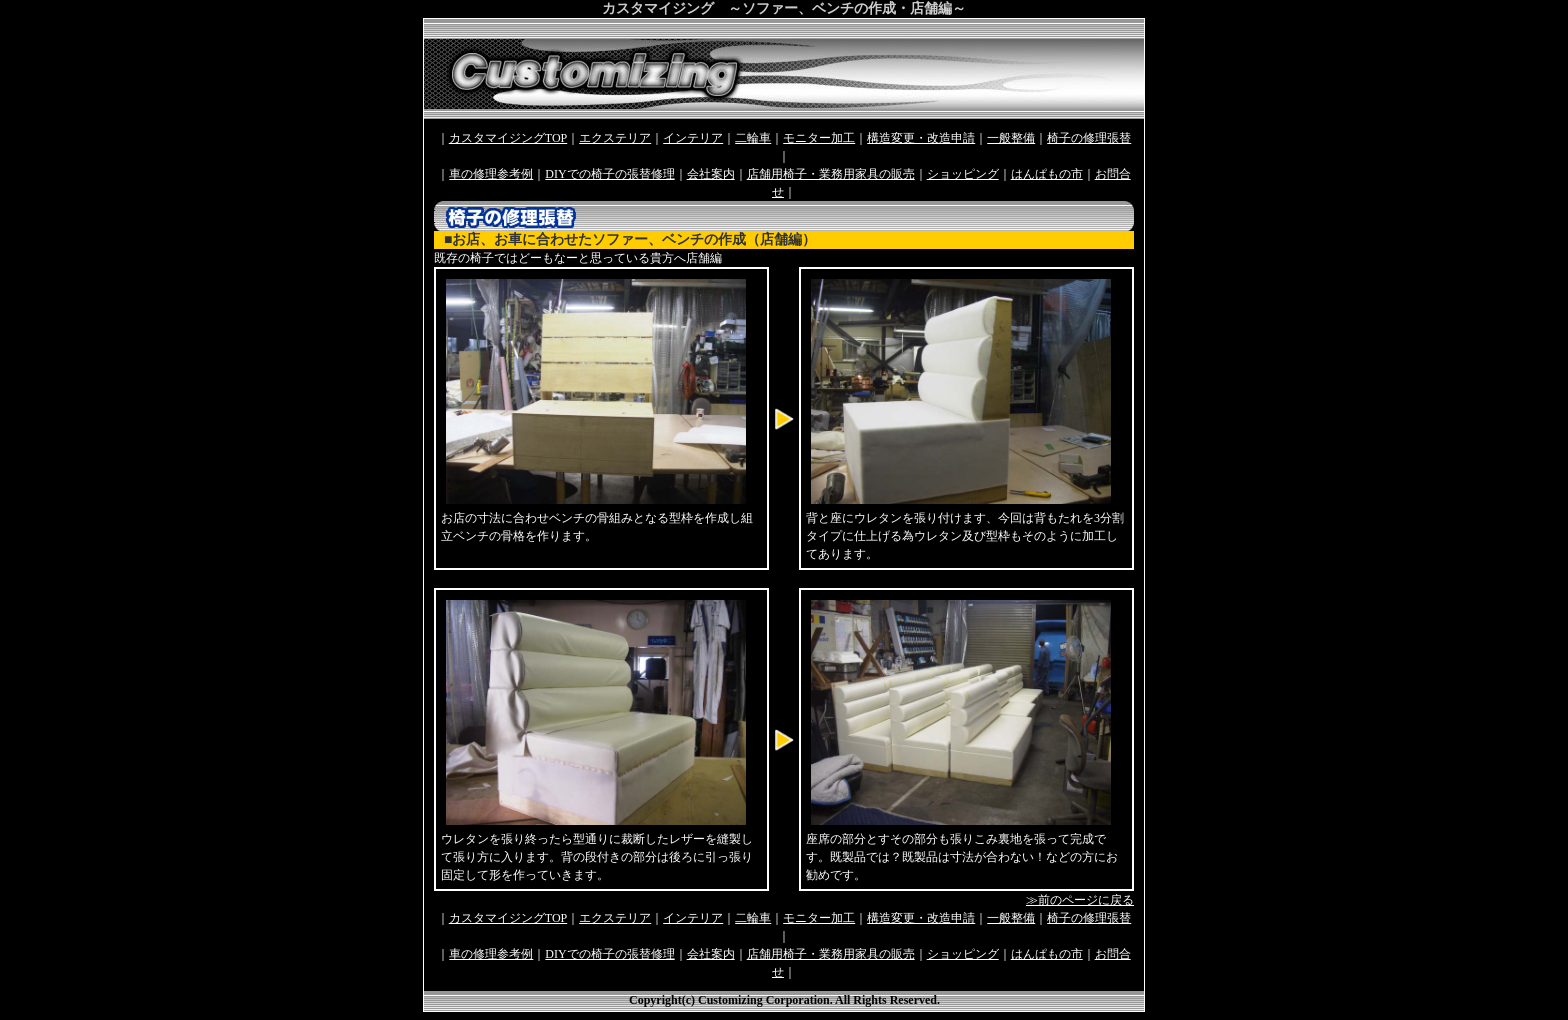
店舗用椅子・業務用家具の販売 (831, 174)
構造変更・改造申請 (921, 138)
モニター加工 (819, 138)
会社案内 (711, 174)
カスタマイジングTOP (508, 138)
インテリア (693, 138)
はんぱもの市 (1047, 174)
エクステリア (615, 138)
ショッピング (963, 174)
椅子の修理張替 (1089, 138)
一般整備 (1011, 138)
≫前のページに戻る (1080, 900)
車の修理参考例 (491, 174)
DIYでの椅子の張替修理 (609, 174)
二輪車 (753, 138)
